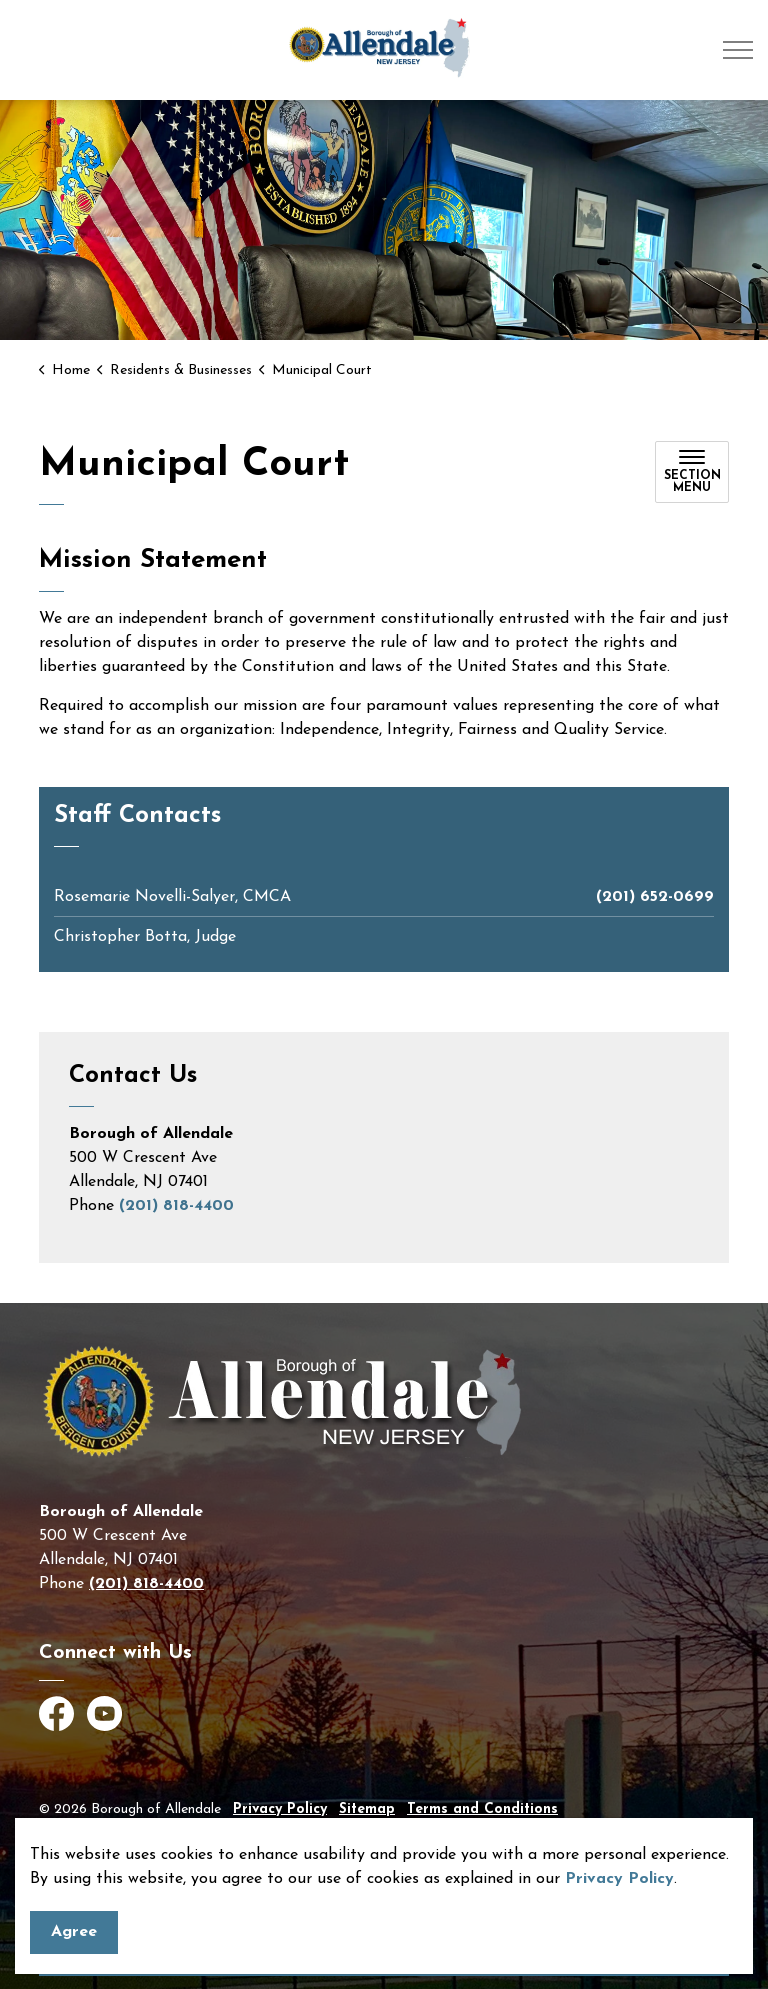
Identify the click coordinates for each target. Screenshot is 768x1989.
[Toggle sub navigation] (692, 472)
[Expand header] (738, 50)
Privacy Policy (619, 1879)
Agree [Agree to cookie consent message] (74, 1932)
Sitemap (367, 1809)
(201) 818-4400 (176, 1206)
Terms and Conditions (482, 1809)
